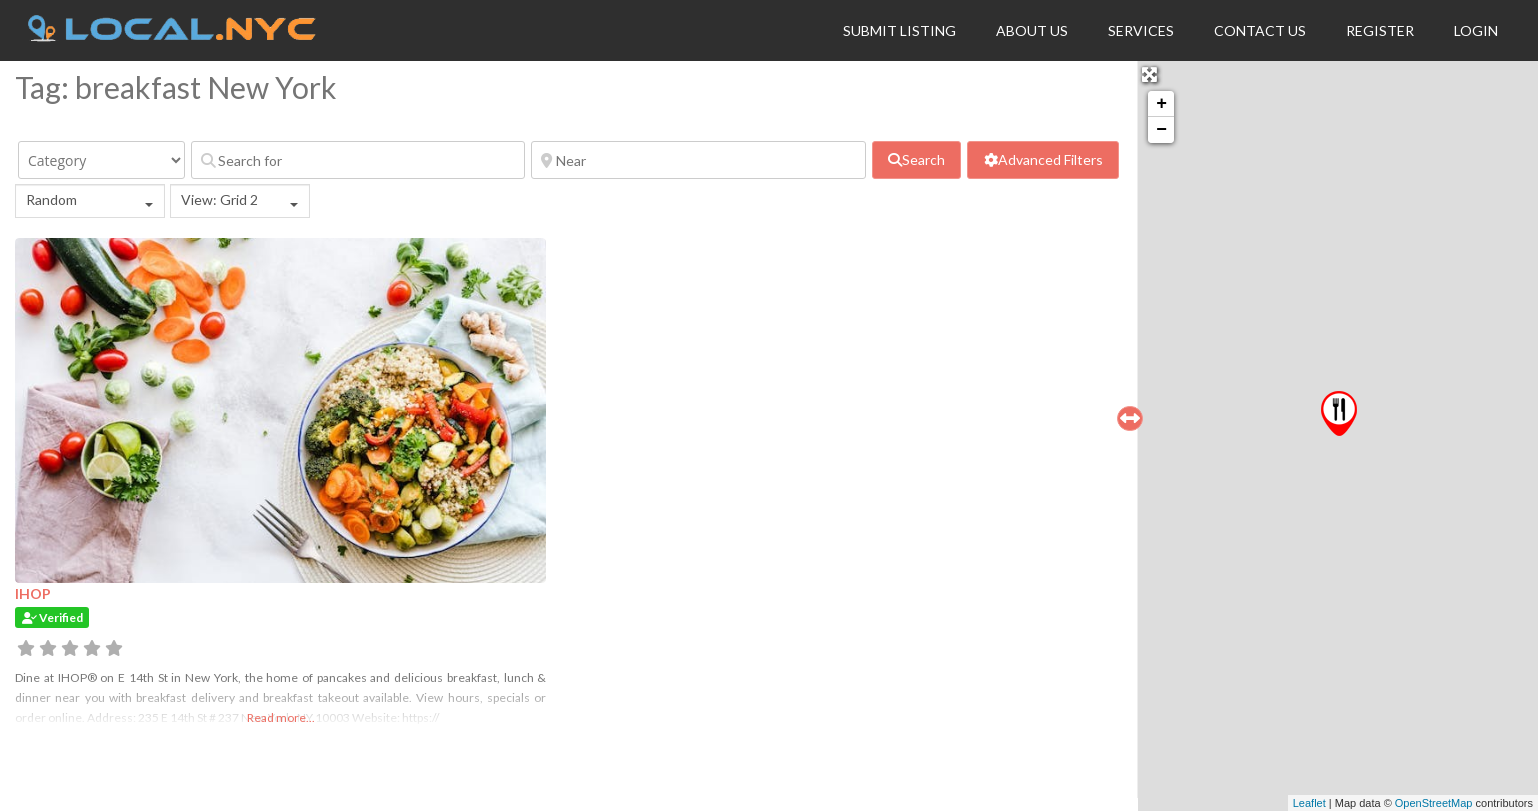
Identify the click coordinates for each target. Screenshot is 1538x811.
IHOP (33, 593)
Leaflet (1309, 803)
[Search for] (358, 160)
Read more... (281, 717)
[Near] (698, 160)
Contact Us (1260, 30)
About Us (1032, 30)
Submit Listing (899, 30)
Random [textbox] (51, 199)
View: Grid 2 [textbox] (219, 199)
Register (1380, 30)
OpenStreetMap (1434, 803)
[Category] (101, 160)
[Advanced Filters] (1043, 160)
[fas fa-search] (917, 160)
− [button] (1161, 130)
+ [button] (1161, 104)
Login (1476, 30)
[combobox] (90, 201)
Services (1141, 30)
